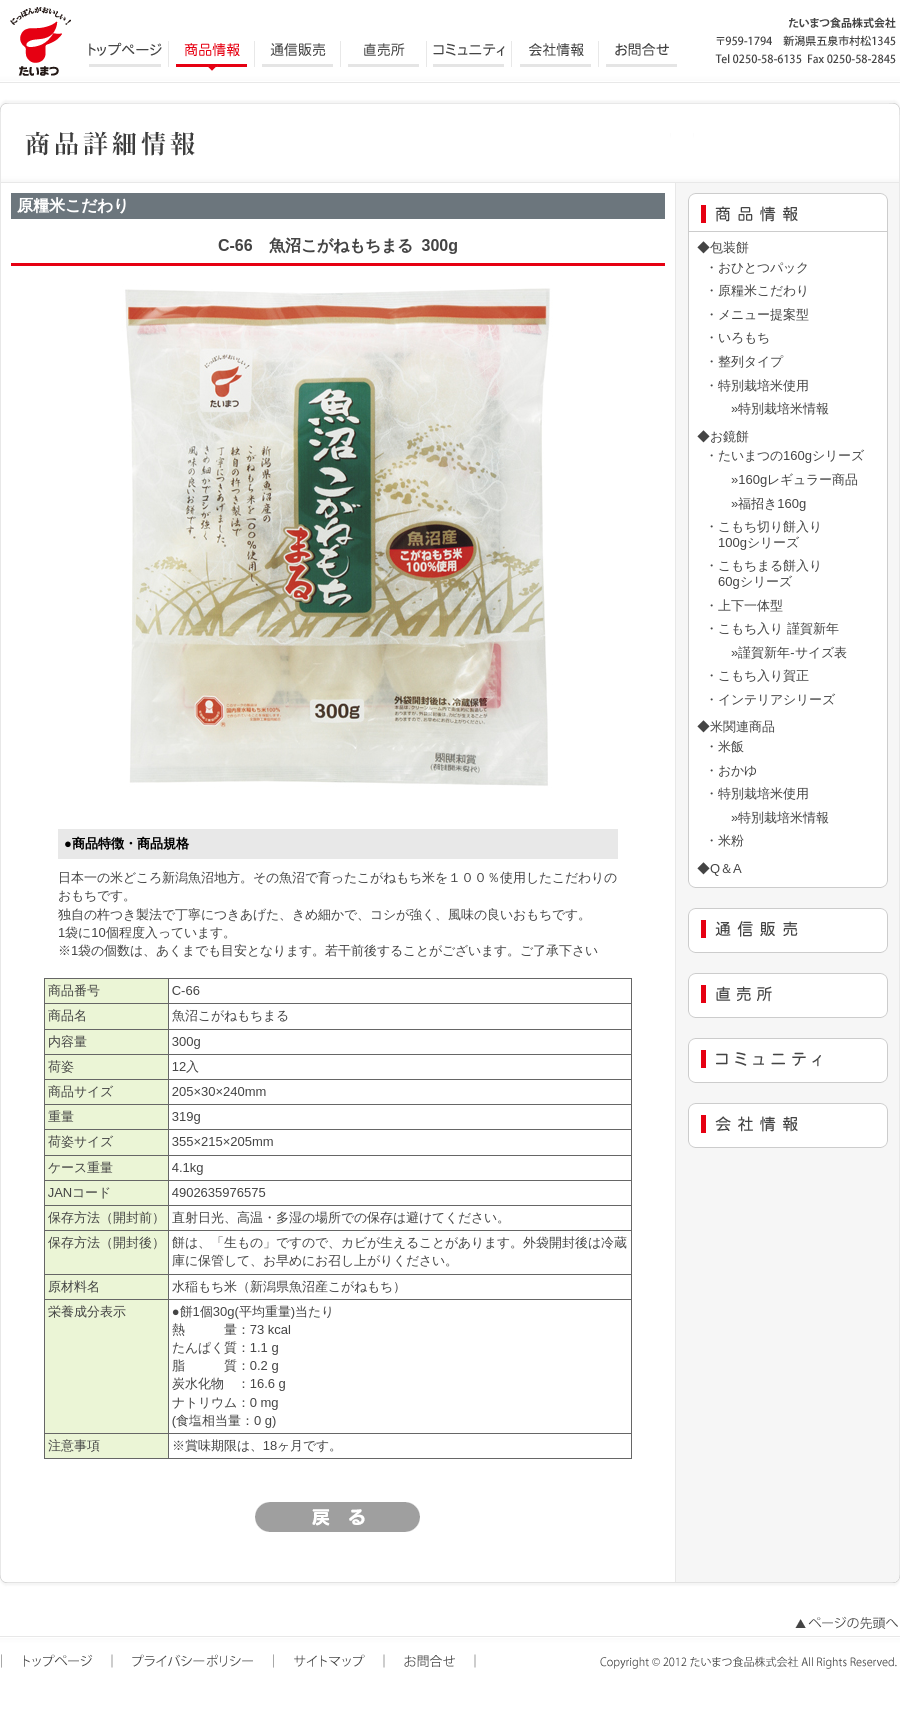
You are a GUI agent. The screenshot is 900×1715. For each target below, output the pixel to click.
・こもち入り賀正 (757, 675)
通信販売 (298, 55)
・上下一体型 (744, 605)
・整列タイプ (744, 361)
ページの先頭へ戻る (845, 1624)
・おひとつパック (757, 267)
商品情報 (212, 55)
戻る (338, 1517)
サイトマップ (330, 1662)
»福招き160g (755, 503)
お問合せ (642, 55)
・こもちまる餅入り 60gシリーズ (763, 573)
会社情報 (556, 55)
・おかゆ (731, 770)
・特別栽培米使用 (757, 385)
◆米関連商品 (736, 726)
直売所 (384, 55)
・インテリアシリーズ (770, 699)
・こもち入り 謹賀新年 (772, 628)
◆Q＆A (719, 868)
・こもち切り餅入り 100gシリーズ (763, 534)
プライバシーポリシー (194, 1662)
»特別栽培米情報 (767, 408)
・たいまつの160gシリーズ (784, 455)
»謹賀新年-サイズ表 (776, 652)
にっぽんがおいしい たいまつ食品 (40, 40)
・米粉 (724, 840)
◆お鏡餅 (723, 436)
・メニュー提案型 (757, 314)
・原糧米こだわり (757, 290)
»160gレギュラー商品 (781, 479)
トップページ (126, 55)
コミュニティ (470, 55)
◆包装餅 (723, 247)
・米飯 (724, 746)
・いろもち (737, 337)
